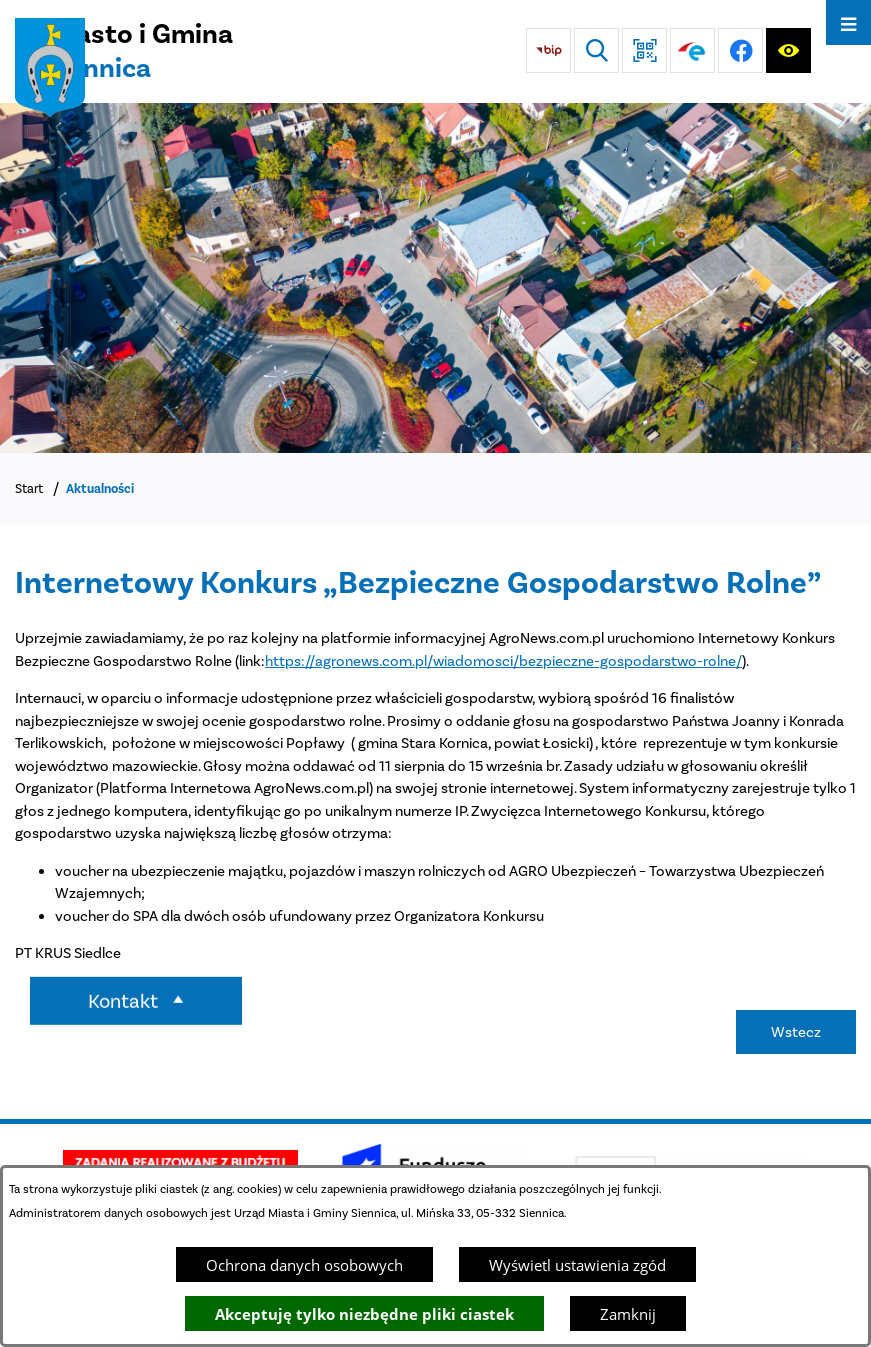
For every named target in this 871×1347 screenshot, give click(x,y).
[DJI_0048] (435, 278)
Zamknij (628, 1314)
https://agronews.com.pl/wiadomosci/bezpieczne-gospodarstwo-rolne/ (503, 661)
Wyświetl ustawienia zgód (577, 1265)
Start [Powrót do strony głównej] (29, 488)
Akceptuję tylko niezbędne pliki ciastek (364, 1314)
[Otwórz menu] (848, 22)
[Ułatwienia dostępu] (788, 50)
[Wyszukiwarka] (596, 50)
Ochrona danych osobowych (304, 1265)
